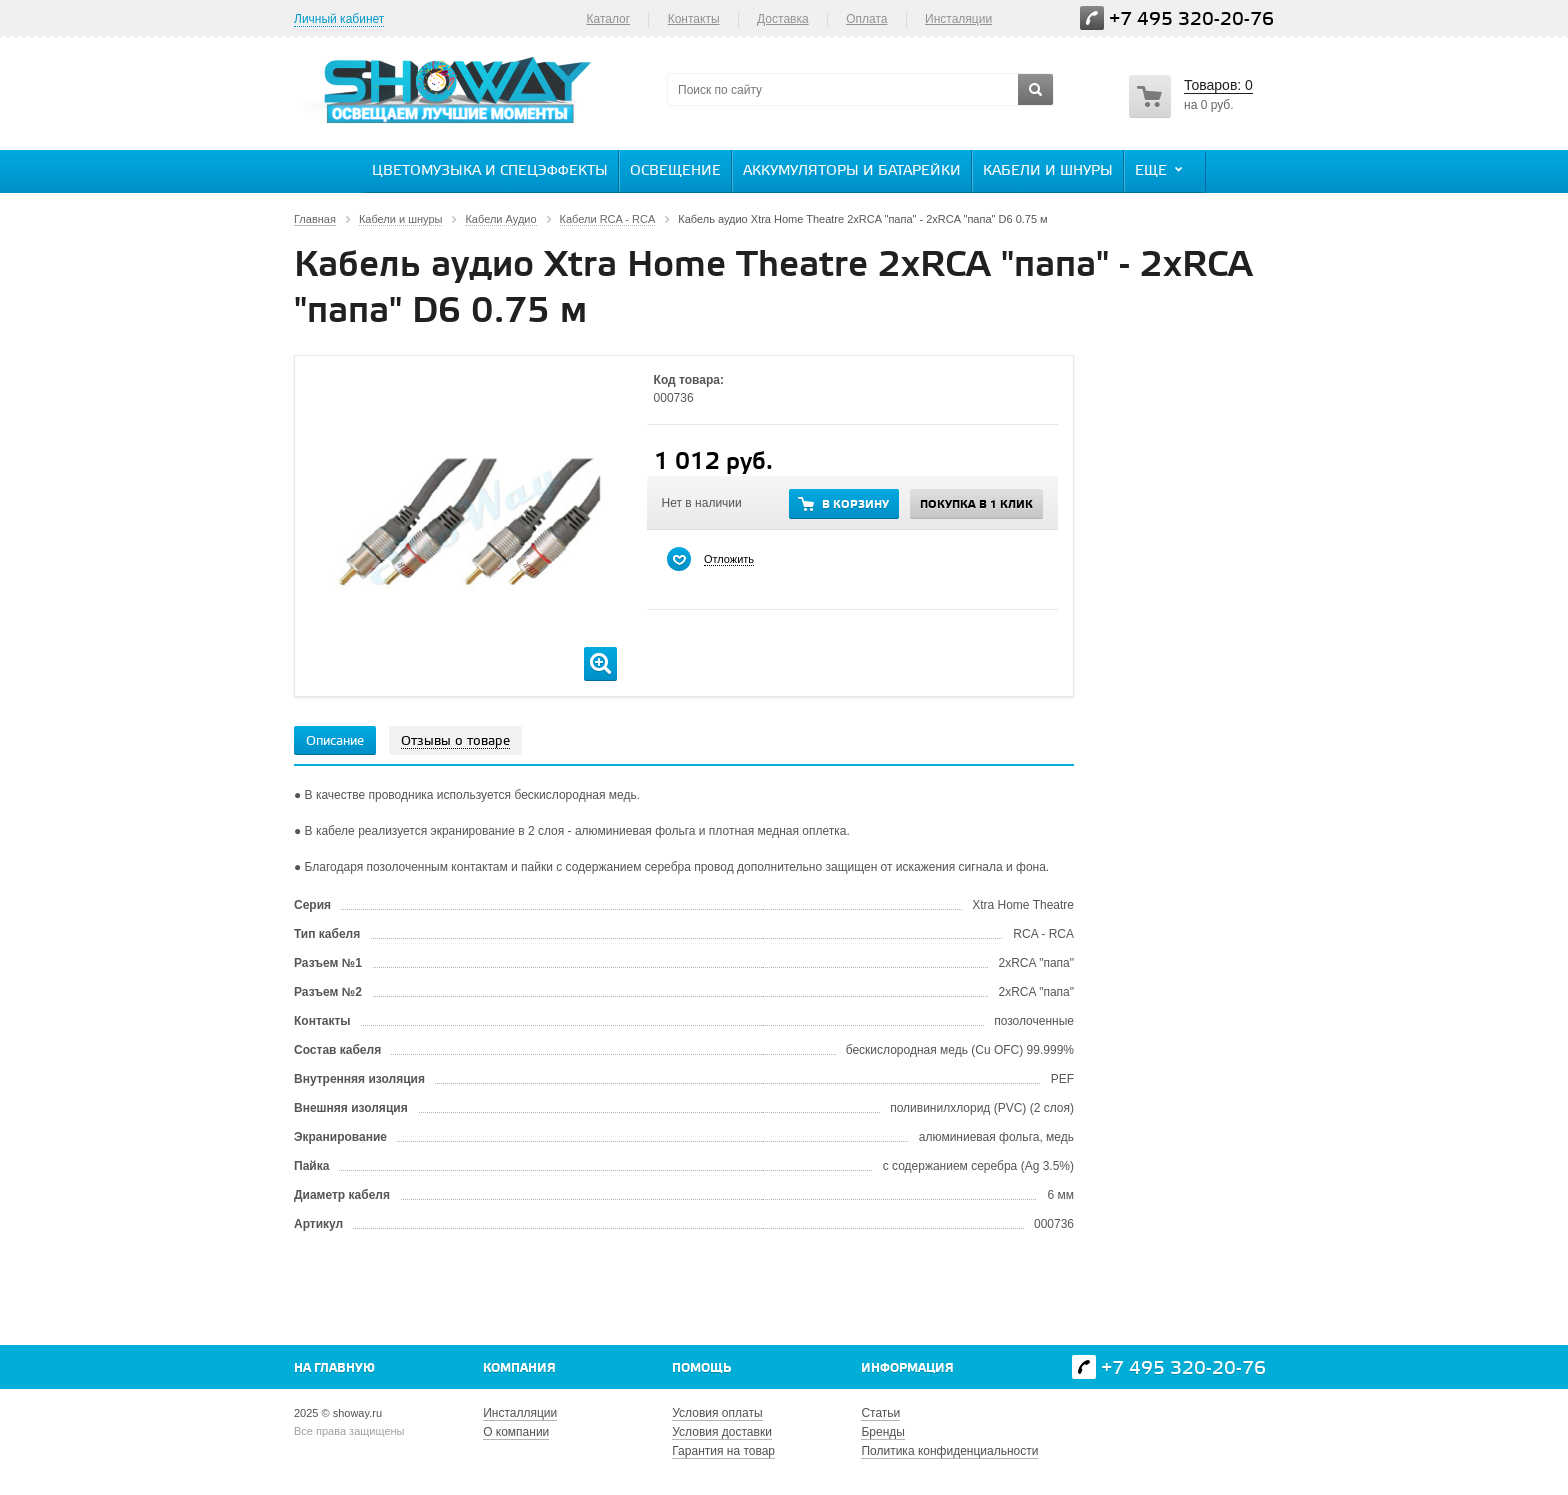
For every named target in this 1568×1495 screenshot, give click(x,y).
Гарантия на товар (723, 1451)
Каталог (608, 19)
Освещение (675, 171)
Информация (907, 1368)
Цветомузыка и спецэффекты (490, 171)
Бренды (882, 1432)
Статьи (880, 1413)
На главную (334, 1368)
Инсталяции (958, 19)
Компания (519, 1368)
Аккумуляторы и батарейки (852, 171)
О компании (516, 1432)
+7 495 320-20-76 (1191, 19)
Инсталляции (520, 1413)
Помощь (701, 1368)
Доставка (783, 19)
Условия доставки (722, 1432)
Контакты (694, 19)
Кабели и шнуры (1048, 171)
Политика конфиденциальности (949, 1451)
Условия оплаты (717, 1413)
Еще (1161, 170)
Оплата (866, 19)
